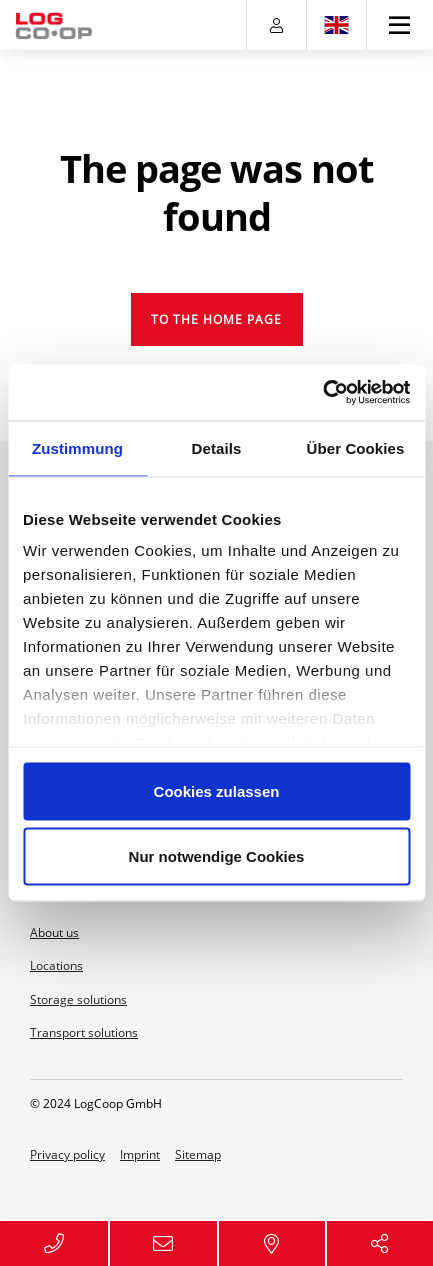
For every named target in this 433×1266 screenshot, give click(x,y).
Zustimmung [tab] (77, 447)
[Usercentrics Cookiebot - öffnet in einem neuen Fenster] (322, 393)
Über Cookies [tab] (356, 447)
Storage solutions (78, 999)
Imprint (140, 1154)
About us (54, 932)
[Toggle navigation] (400, 25)
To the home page (216, 319)
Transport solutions (84, 1032)
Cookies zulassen (217, 790)
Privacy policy (67, 1154)
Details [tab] (217, 447)
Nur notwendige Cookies (217, 856)
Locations (56, 965)
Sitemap (198, 1154)
